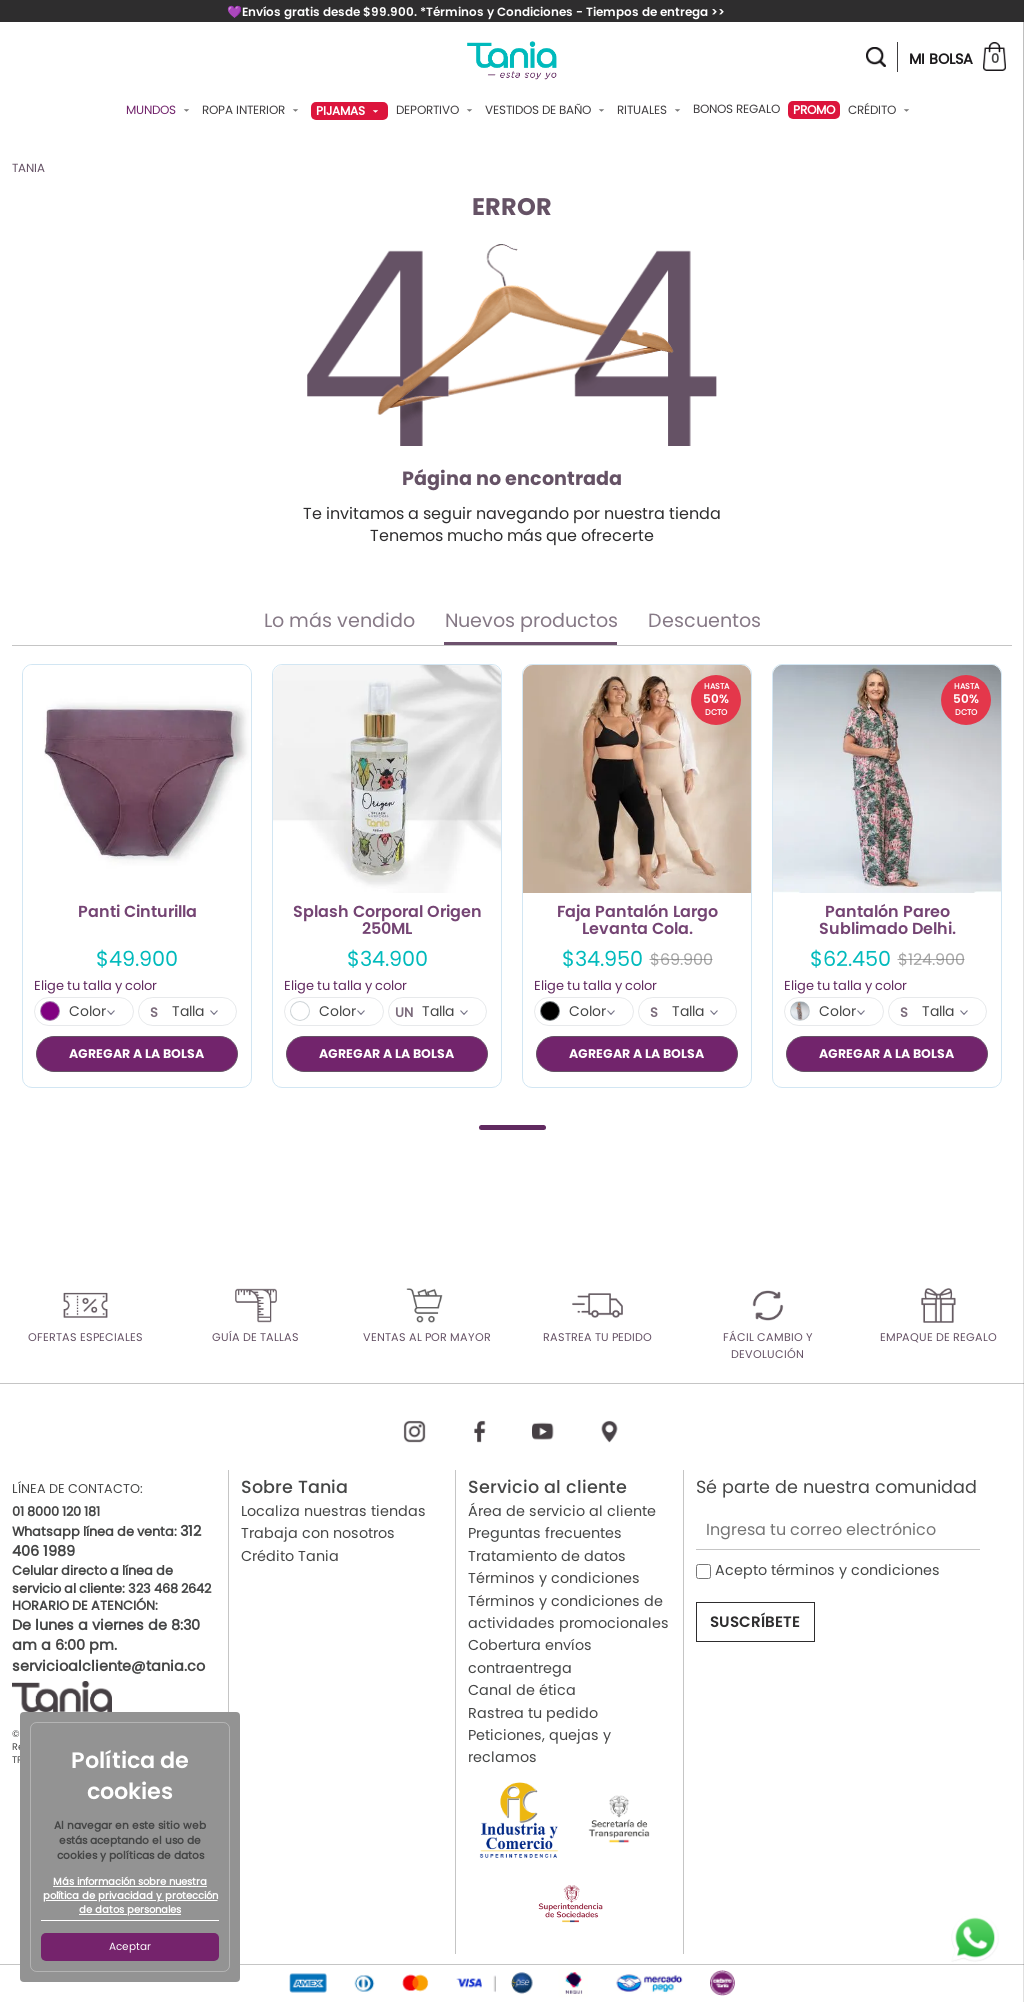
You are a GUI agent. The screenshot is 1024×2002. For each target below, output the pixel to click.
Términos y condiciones (554, 1578)
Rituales (651, 110)
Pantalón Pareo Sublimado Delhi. (887, 921)
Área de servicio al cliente (562, 1511)
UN (404, 1013)
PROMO (814, 109)
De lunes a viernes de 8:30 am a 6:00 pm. (106, 1635)
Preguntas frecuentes (545, 1533)
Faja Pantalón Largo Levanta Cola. (637, 921)
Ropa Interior (252, 110)
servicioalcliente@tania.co (108, 1665)
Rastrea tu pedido (533, 1712)
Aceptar (130, 1946)
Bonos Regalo (736, 109)
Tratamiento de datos (547, 1555)
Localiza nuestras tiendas (333, 1511)
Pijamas (349, 110)
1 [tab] (512, 1126)
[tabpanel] (137, 876)
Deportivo (436, 110)
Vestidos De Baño (547, 110)
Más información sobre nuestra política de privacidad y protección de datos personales (130, 1896)
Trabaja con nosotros (318, 1533)
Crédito (881, 110)
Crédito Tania (290, 1555)
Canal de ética (522, 1690)
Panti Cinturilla (137, 913)
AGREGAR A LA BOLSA (136, 1053)
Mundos (160, 110)
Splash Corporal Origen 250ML (387, 921)
